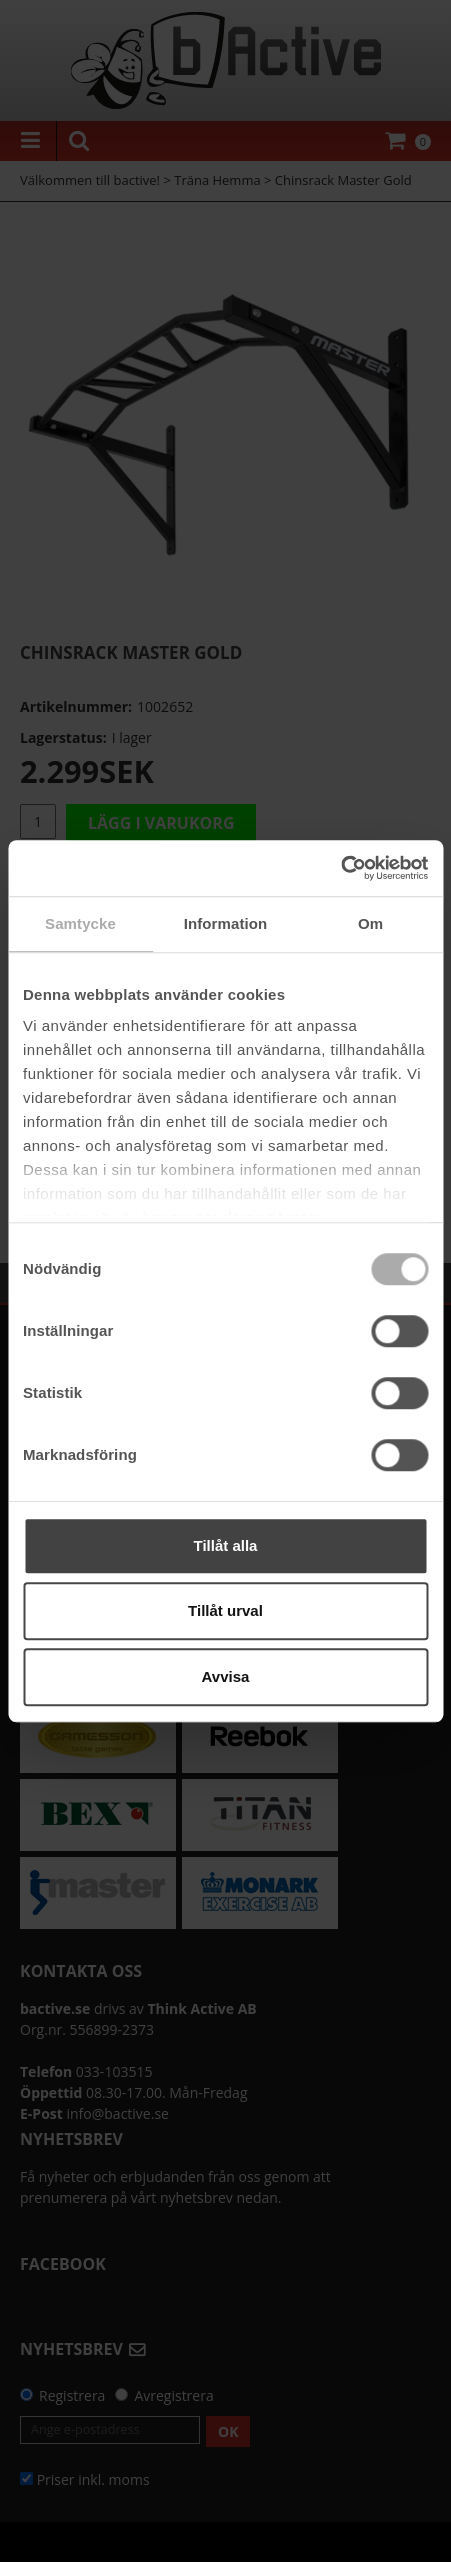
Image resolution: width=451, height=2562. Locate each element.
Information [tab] (226, 923)
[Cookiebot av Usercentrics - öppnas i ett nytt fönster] (340, 868)
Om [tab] (370, 923)
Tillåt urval (225, 1610)
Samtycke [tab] (80, 923)
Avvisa (226, 1676)
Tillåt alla (226, 1545)
